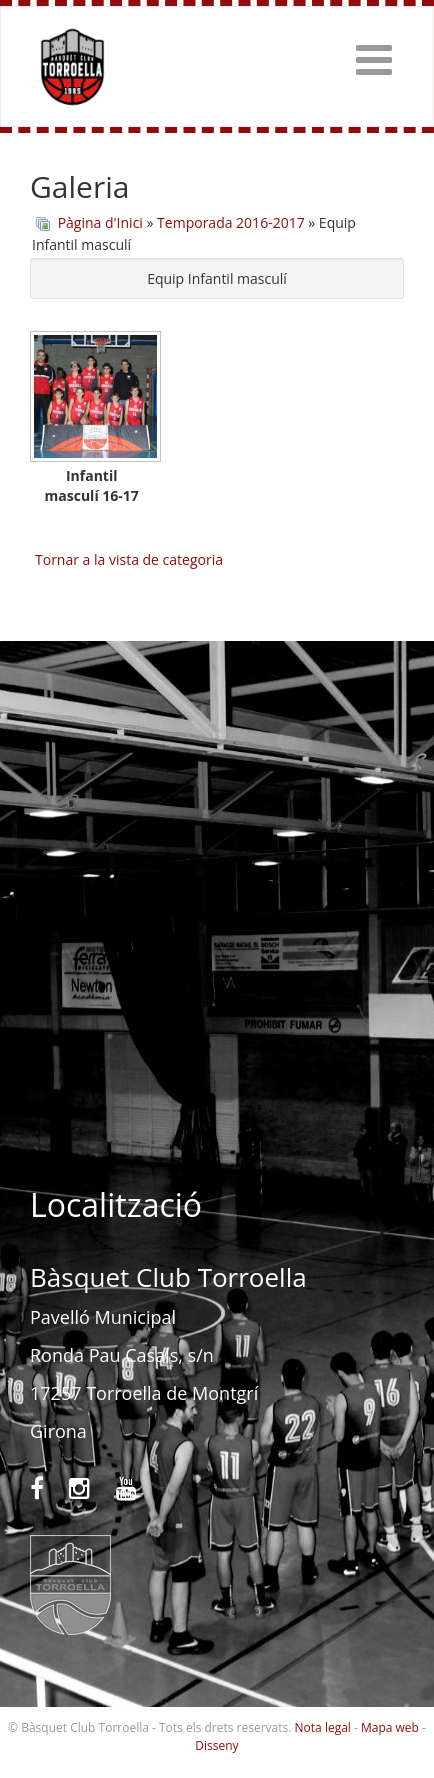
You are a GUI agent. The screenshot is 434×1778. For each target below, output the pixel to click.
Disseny (216, 1745)
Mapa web (390, 1727)
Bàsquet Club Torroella (72, 66)
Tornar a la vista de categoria (129, 559)
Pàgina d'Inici (100, 222)
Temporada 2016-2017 (231, 222)
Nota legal (323, 1727)
